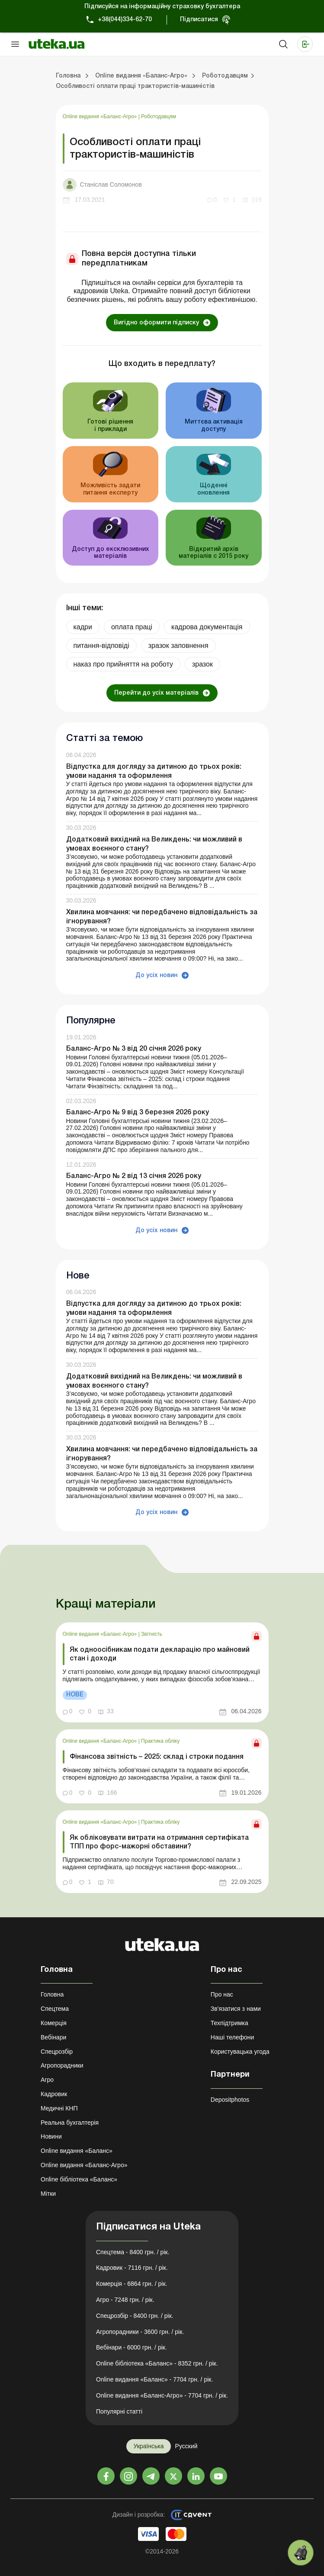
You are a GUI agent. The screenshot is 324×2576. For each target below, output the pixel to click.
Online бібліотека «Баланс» (79, 2179)
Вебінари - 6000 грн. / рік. (131, 2347)
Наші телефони (232, 2037)
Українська (148, 2446)
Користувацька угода (240, 2051)
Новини (51, 2136)
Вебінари (53, 2037)
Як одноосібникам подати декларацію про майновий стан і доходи (160, 1654)
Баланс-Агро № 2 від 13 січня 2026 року (133, 1176)
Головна (52, 1994)
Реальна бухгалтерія (70, 2122)
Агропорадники (62, 2065)
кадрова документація (206, 627)
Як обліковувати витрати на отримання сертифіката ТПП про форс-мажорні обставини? (159, 1842)
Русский (186, 2446)
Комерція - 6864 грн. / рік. (131, 2283)
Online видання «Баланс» (76, 2150)
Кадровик (54, 2094)
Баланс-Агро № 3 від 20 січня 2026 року (133, 1049)
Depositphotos (230, 2099)
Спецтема (55, 2008)
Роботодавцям (158, 116)
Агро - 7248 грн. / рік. (125, 2299)
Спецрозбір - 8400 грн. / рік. (134, 2315)
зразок (202, 664)
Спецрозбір (57, 2051)
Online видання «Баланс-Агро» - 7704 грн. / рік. (162, 2395)
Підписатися (199, 20)
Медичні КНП (59, 2108)
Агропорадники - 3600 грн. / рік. (140, 2331)
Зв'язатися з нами (236, 2008)
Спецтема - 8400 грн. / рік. (133, 2252)
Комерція (54, 2022)
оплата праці (131, 627)
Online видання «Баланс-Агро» (100, 116)
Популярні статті (119, 2411)
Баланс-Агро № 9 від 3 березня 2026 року (137, 1113)
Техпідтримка (229, 2022)
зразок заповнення (178, 645)
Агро (47, 2079)
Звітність (151, 1634)
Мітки (48, 2193)
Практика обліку (160, 1741)
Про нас (222, 1994)
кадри (83, 627)
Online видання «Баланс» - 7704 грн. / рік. (154, 2379)
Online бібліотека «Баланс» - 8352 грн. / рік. (157, 2363)
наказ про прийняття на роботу (123, 664)
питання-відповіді (101, 645)
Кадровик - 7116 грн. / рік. (132, 2267)
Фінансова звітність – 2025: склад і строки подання (157, 1757)
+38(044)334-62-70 (125, 20)
